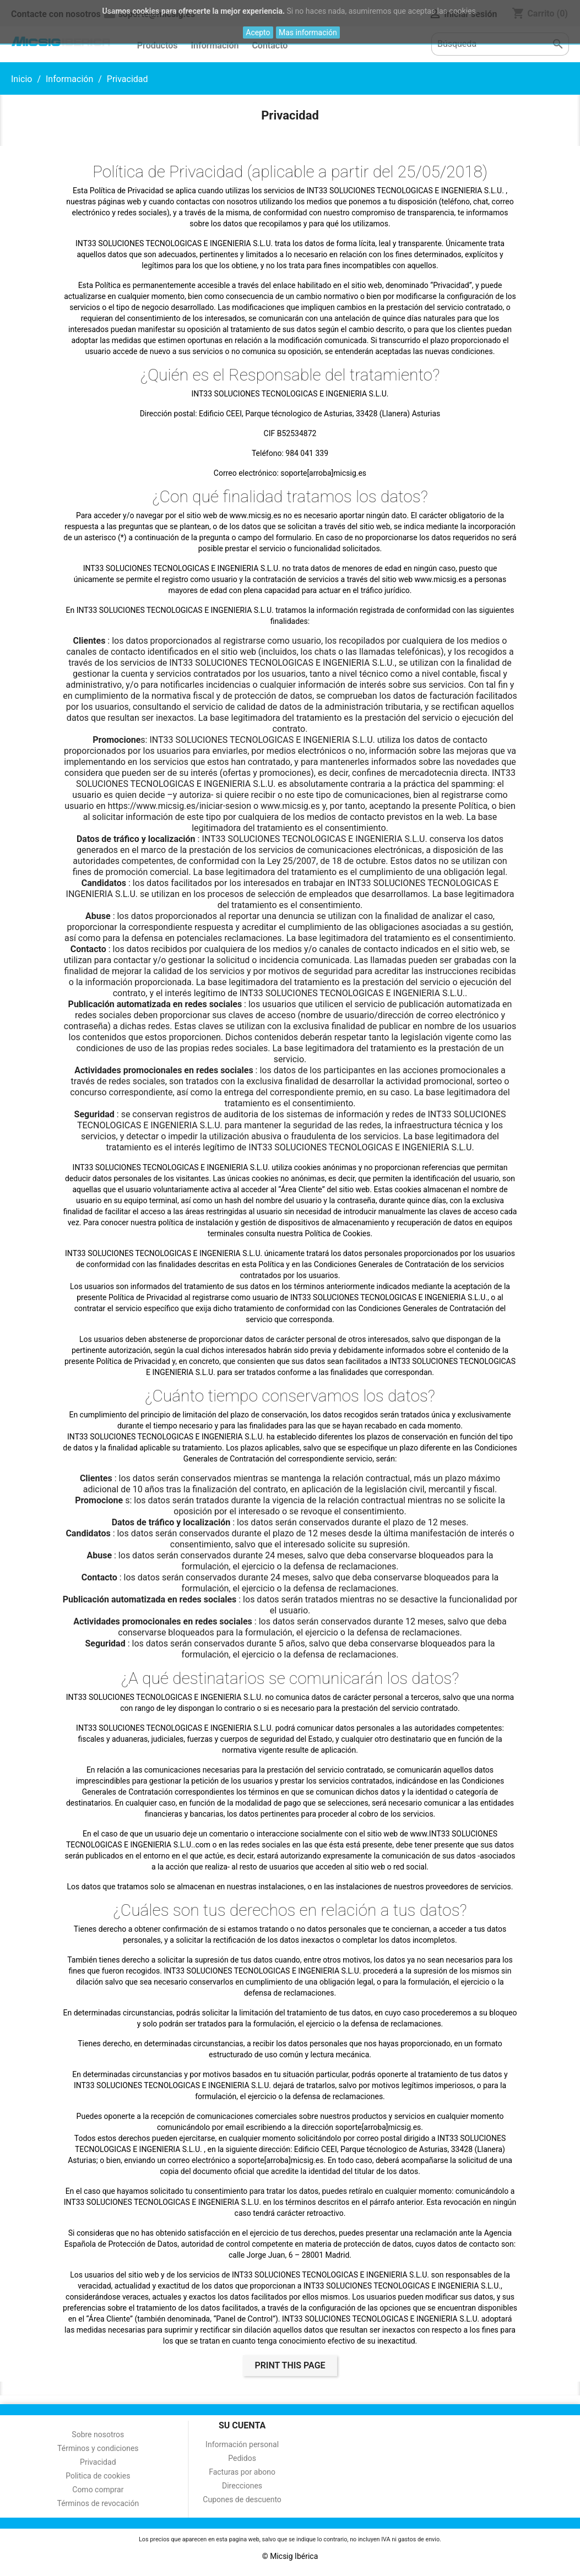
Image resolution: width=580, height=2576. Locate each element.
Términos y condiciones (97, 2448)
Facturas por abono (242, 2472)
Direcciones (242, 2485)
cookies (145, 11)
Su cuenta (242, 2425)
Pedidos (242, 2458)
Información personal (242, 2444)
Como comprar (97, 2489)
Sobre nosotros (98, 2434)
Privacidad (98, 2462)
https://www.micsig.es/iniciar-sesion (179, 806)
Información (214, 45)
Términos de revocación (98, 2503)
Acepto (258, 32)
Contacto (270, 45)
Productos (157, 45)
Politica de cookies (98, 2475)
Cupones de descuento (242, 2499)
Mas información (308, 32)
